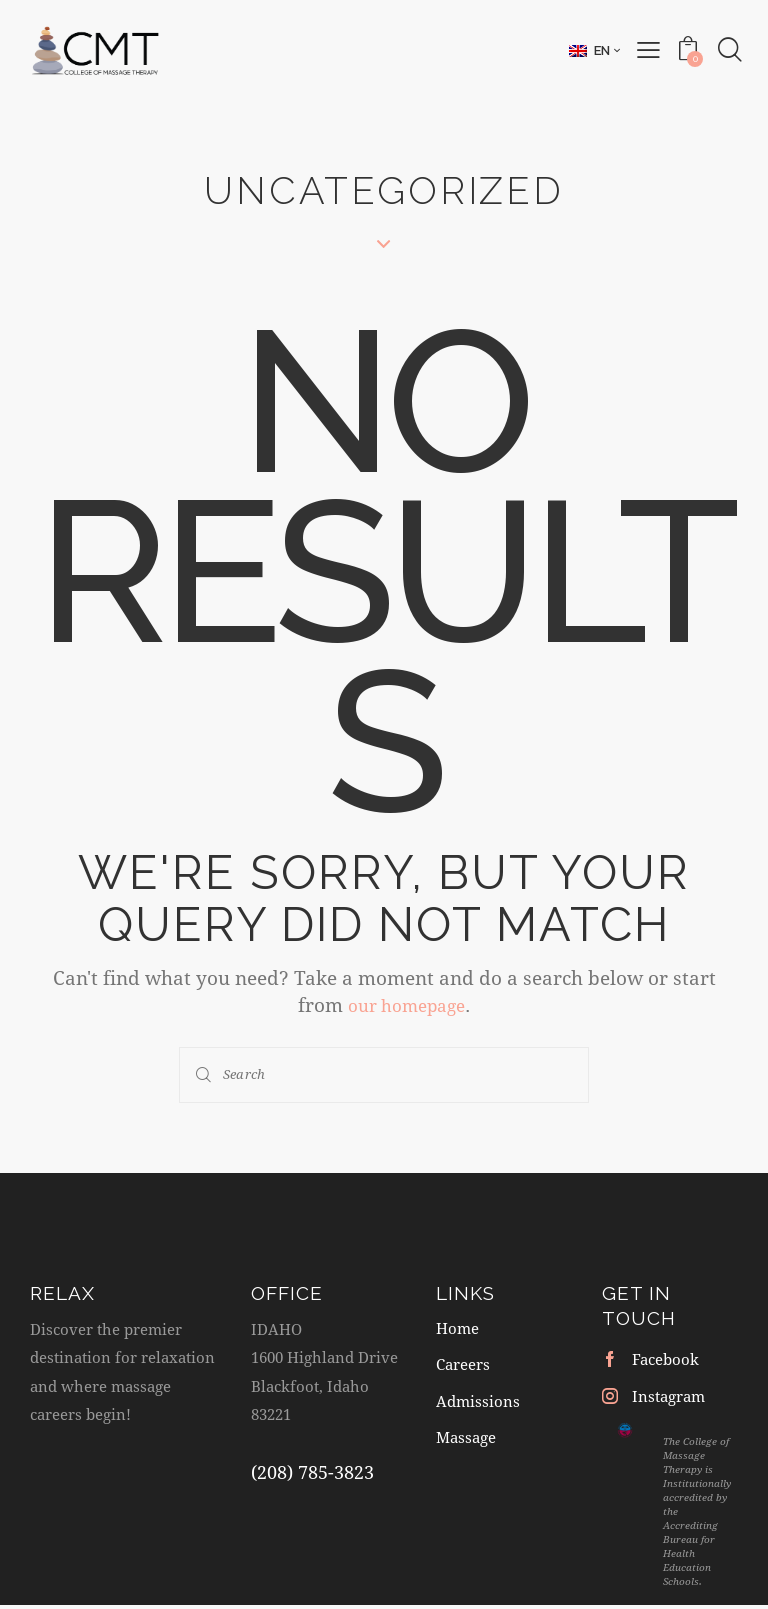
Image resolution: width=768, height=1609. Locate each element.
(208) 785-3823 (312, 1471)
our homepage (406, 1004)
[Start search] (205, 1074)
